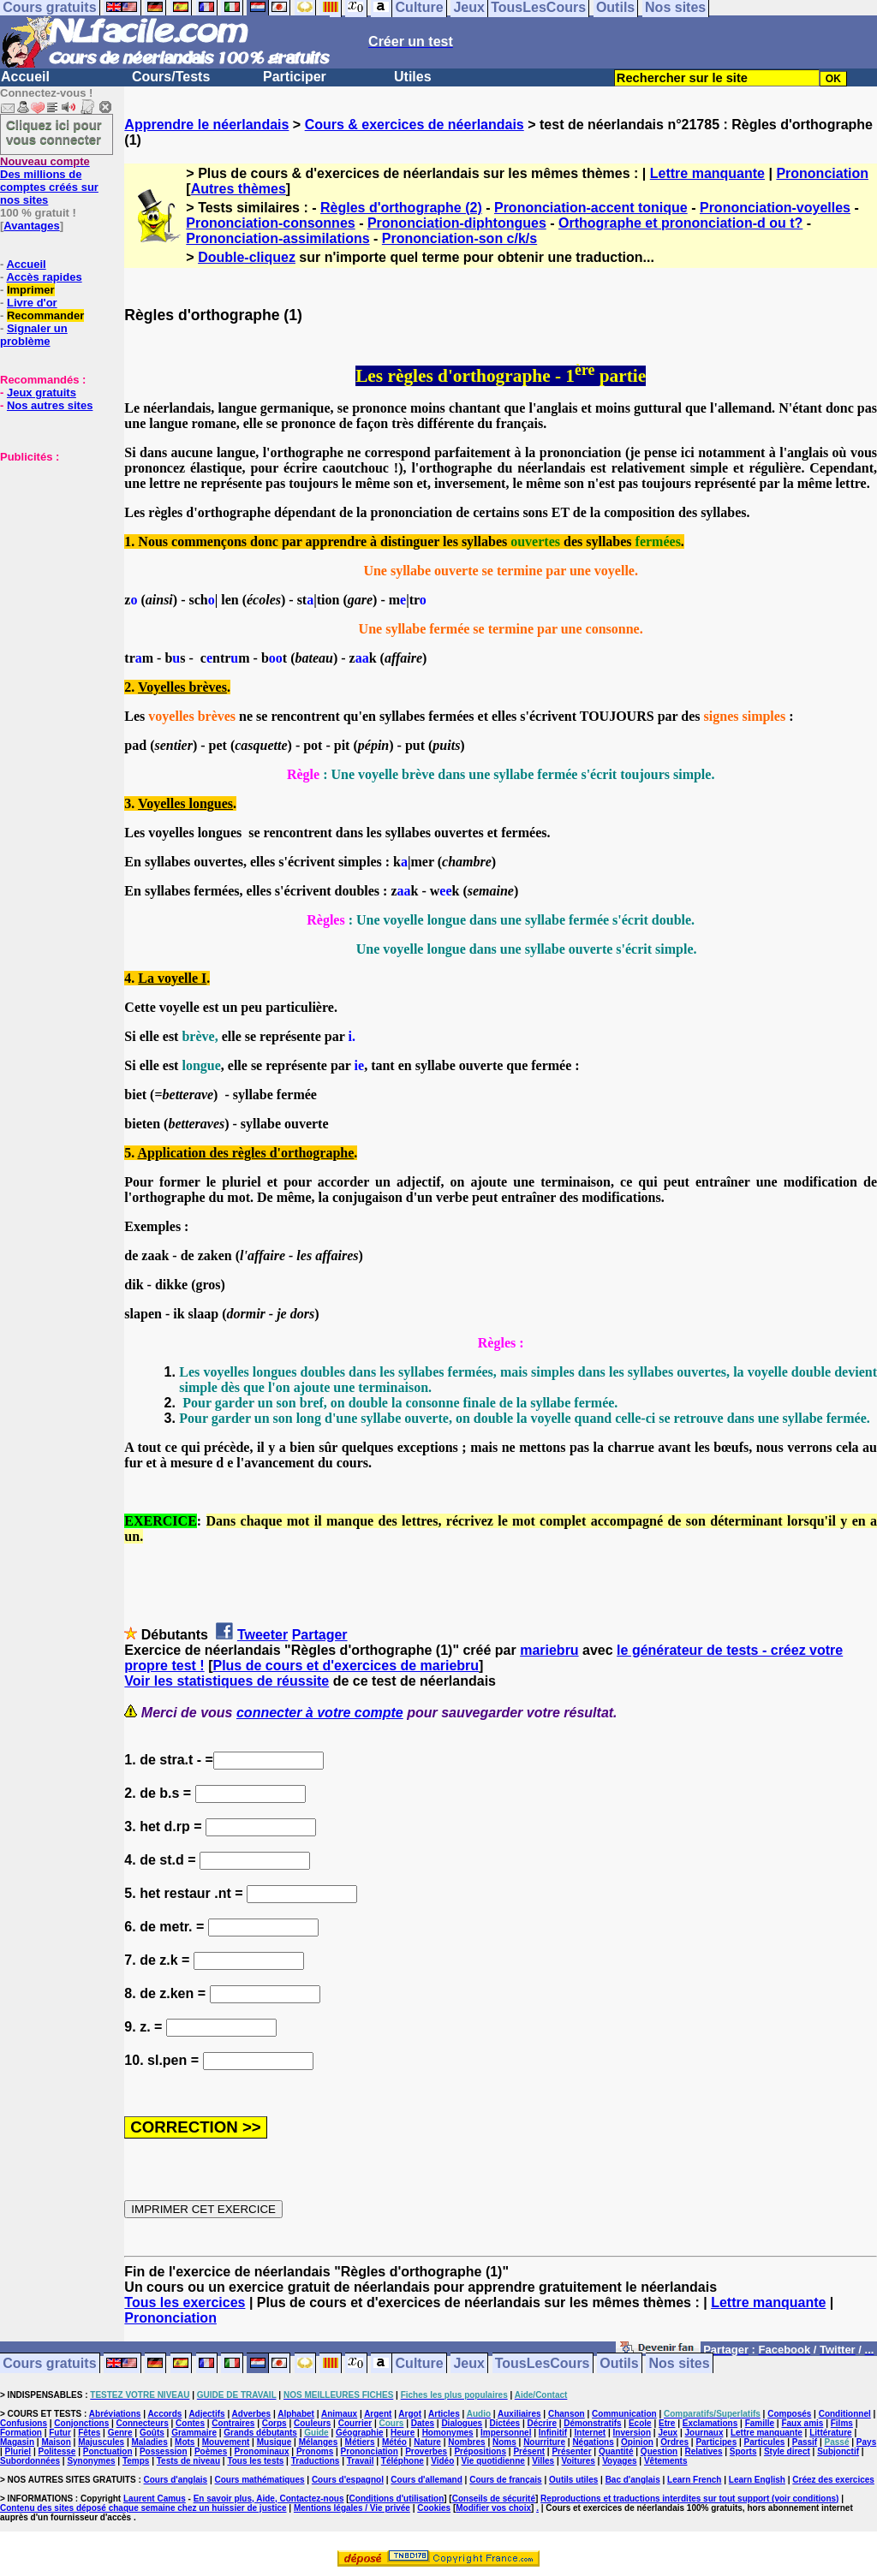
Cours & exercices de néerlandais (414, 124)
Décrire (541, 2423)
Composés (789, 2413)
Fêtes (89, 2432)
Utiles (413, 76)
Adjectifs (206, 2413)
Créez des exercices (833, 2479)
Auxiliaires (519, 2413)
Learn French (694, 2479)
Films (842, 2423)
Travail (360, 2461)
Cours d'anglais (176, 2479)
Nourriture (544, 2442)
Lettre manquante (707, 173)
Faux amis (802, 2423)
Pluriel (18, 2451)
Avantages (31, 225)
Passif (804, 2442)
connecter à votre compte (319, 1712)
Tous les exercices (184, 2302)
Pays (866, 2442)
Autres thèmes (238, 188)
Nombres (466, 2442)
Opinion (637, 2442)
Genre (120, 2432)
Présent (529, 2451)
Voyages (619, 2461)
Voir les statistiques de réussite (226, 1681)
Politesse (57, 2451)
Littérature (830, 2432)
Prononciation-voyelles (775, 207)
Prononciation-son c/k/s (459, 238)
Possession (164, 2451)
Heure (403, 2432)
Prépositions (480, 2451)
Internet (590, 2432)
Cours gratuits (49, 2363)
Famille (759, 2423)
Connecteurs (142, 2423)
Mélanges (318, 2442)
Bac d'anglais (633, 2479)
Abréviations (115, 2413)
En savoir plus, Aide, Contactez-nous (269, 2498)
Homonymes (448, 2432)
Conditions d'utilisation (396, 2498)
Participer (294, 76)
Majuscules (101, 2442)
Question (659, 2451)
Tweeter (262, 1634)
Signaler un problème (34, 335)
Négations (592, 2442)
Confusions (23, 2423)
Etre (667, 2423)
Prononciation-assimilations (277, 238)
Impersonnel (505, 2432)
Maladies (149, 2442)
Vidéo (442, 2461)
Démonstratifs (592, 2423)
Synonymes (91, 2461)
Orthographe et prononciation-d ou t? (680, 223)
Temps (136, 2461)
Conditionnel (845, 2413)
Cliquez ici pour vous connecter (54, 131)
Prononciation (822, 173)
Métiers (360, 2442)
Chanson (566, 2413)
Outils (619, 2363)
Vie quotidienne (493, 2461)
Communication (624, 2413)
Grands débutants (260, 2432)
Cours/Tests (171, 76)
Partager (320, 1634)
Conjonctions (81, 2423)
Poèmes (210, 2451)
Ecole (640, 2423)
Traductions (315, 2461)
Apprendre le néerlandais (206, 124)
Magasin (17, 2442)
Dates (422, 2423)
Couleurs (312, 2423)
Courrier (355, 2423)
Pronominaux (262, 2451)
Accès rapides (43, 277)
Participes (716, 2442)
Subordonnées (30, 2461)
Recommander (45, 315)
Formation (21, 2432)
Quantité (616, 2451)
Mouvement (226, 2442)
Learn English (757, 2479)
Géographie (360, 2432)
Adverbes (251, 2413)
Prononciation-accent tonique (591, 207)
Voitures (578, 2461)
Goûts (152, 2432)
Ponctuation (108, 2451)
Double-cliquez (246, 257)
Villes (543, 2461)
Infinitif (553, 2432)
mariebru (549, 1650)
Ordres (674, 2442)
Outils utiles (573, 2479)
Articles (444, 2413)
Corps (274, 2423)
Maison (55, 2442)
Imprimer (31, 289)
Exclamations (710, 2423)
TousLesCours (542, 2363)
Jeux (468, 2363)
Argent (377, 2413)
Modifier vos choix (493, 2508)
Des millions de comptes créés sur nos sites (49, 180)
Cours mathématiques (260, 2479)
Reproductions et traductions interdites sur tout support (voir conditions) (689, 2498)
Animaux (339, 2413)
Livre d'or (32, 302)
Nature (427, 2442)
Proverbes (426, 2451)
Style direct (787, 2451)
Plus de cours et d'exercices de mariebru (345, 1665)
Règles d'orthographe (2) (401, 207)
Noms (504, 2442)
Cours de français (505, 2479)
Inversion (632, 2432)
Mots (184, 2442)
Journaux (704, 2432)
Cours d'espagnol (348, 2479)
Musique (274, 2442)
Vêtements (666, 2461)
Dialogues (461, 2423)
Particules (764, 2442)
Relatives (704, 2451)
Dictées (505, 2423)
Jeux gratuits (41, 392)
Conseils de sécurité (493, 2498)
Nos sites (679, 2363)
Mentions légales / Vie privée (352, 2508)
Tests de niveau (188, 2461)
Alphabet (295, 2413)
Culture (420, 2363)
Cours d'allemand (426, 2479)
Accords (164, 2413)
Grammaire (194, 2432)
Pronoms (314, 2451)
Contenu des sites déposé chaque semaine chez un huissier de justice (143, 2508)
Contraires (233, 2423)
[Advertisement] (51, 548)
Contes (190, 2423)
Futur (60, 2432)
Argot (409, 2413)
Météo (394, 2442)
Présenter (571, 2451)
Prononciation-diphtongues (456, 223)
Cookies (433, 2508)
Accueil (25, 76)
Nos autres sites (49, 405)
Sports (743, 2451)
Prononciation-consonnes (270, 223)
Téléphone (402, 2461)
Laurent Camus (154, 2498)
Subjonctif (838, 2451)
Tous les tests (255, 2461)
